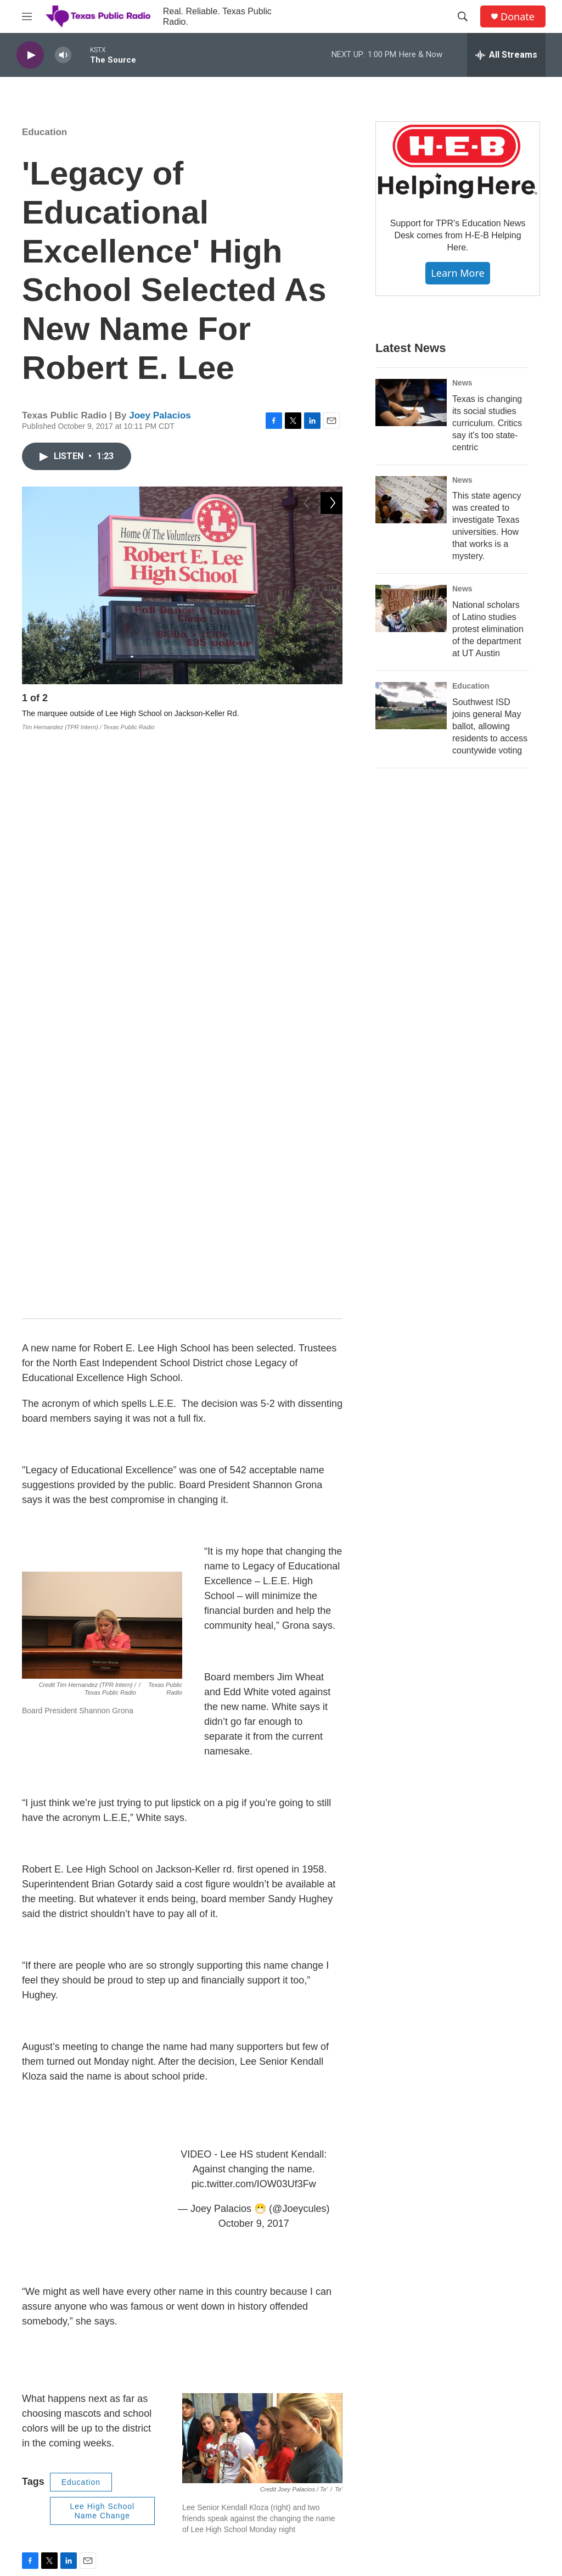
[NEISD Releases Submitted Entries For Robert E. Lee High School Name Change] (57, 2279)
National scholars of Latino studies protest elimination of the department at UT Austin (488, 629)
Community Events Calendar (482, 2475)
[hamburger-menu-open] (26, 16)
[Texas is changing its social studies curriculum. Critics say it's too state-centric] (411, 402)
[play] (30, 55)
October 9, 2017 (253, 1641)
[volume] (63, 55)
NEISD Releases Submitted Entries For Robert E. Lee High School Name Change (258, 2261)
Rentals (329, 2499)
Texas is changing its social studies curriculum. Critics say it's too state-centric (487, 423)
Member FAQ (339, 2475)
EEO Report (336, 2400)
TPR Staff (449, 2376)
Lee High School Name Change (102, 1929)
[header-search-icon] (462, 16)
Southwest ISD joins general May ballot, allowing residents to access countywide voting (489, 726)
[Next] (331, 701)
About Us (215, 2376)
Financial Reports (346, 2376)
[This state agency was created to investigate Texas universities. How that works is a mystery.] (411, 499)
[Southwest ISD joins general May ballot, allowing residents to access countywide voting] (411, 705)
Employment (220, 2425)
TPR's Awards (457, 2450)
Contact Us (218, 2400)
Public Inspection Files (354, 2425)
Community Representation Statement (246, 2501)
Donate (518, 17)
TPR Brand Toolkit (230, 2450)
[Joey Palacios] (46, 2042)
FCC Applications (345, 2450)
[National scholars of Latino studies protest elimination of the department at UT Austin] (411, 608)
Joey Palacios (159, 415)
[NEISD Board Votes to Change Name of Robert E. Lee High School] (57, 2209)
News (462, 382)
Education (44, 132)
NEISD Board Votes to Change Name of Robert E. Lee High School (230, 2191)
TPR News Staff (460, 2400)
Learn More (457, 273)
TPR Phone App (460, 2425)
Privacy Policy (223, 2475)
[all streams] (506, 55)
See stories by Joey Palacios (145, 2063)
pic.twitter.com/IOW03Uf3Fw (254, 1601)
